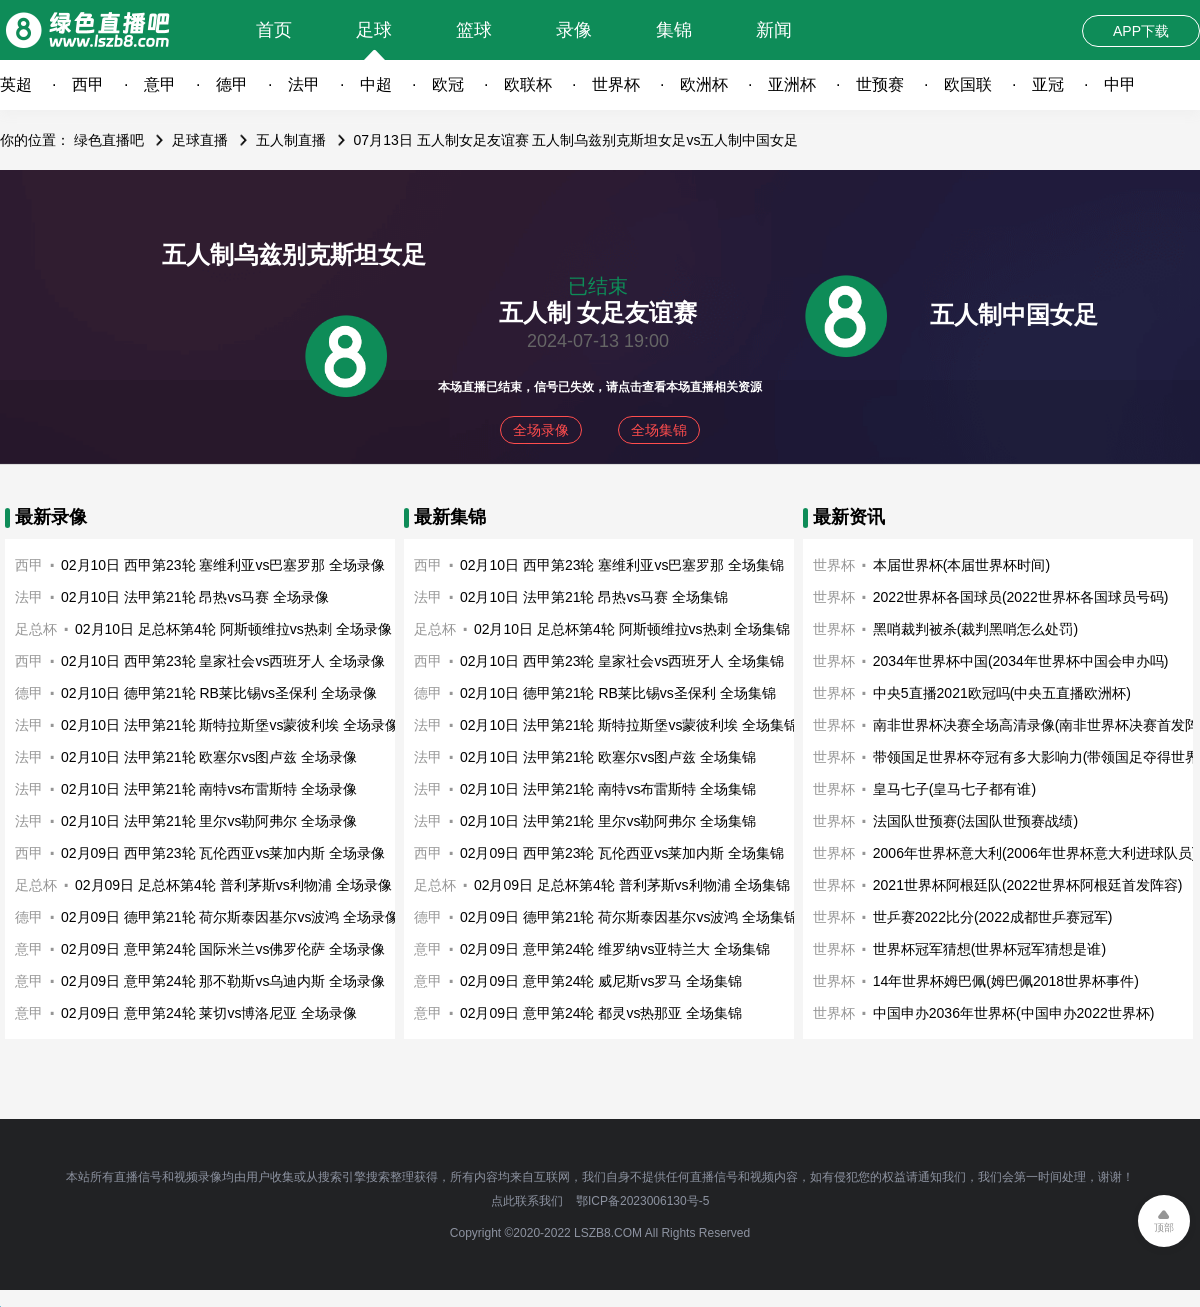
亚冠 (1048, 84)
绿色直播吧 (109, 140)
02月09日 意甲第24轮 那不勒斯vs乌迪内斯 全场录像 (223, 981)
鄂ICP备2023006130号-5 (642, 1201)
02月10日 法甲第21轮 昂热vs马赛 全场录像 (195, 597)
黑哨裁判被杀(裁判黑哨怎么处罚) (975, 629)
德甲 (232, 84)
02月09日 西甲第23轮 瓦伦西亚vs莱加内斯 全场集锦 (622, 853)
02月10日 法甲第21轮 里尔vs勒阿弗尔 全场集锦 (608, 821)
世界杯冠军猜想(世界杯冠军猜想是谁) (989, 949)
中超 (376, 84)
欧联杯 (528, 84)
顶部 (1164, 1227)
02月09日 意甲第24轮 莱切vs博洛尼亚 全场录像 (209, 1013)
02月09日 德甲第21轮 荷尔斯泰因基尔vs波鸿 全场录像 (230, 917)
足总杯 (36, 629)
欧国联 (968, 84)
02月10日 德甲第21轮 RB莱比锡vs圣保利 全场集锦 (618, 693)
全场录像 (541, 430)
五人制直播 (291, 140)
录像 (574, 30)
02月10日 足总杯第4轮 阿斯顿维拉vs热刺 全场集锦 (632, 629)
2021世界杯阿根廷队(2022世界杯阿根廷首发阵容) (1028, 885)
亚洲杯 (792, 84)
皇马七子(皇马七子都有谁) (954, 789)
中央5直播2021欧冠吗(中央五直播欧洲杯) (1002, 693)
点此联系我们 (527, 1201)
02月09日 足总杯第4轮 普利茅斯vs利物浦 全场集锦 (632, 885)
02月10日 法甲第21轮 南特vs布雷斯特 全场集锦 (608, 789)
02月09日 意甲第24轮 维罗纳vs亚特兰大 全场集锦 (615, 949)
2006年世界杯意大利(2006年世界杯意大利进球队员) (1035, 853)
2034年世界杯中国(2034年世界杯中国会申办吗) (1021, 661)
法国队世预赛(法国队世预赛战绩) (975, 821)
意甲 (160, 84)
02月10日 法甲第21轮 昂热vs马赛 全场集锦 (594, 597)
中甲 (1120, 84)
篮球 (474, 30)
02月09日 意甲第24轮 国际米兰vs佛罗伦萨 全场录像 (223, 949)
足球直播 (200, 140)
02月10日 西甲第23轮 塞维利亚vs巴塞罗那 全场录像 (223, 565)
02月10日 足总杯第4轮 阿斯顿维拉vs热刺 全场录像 (233, 629)
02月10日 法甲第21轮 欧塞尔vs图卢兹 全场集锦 (608, 757)
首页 (274, 30)
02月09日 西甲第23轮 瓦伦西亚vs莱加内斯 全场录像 (223, 853)
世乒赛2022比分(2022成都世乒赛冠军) (993, 917)
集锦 (674, 30)
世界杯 (616, 84)
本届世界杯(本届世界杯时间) (961, 565)
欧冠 (448, 84)
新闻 (774, 30)
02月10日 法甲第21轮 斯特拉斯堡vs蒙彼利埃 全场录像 (230, 725)
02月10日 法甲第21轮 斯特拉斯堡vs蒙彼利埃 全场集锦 (629, 725)
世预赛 (880, 84)
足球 (374, 30)
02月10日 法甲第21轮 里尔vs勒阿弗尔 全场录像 (209, 821)
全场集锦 (659, 430)
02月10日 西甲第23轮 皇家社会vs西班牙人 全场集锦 (622, 661)
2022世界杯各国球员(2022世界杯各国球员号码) (1021, 597)
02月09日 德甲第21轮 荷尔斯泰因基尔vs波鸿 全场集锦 (629, 917)
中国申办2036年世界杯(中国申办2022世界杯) (1014, 1013)
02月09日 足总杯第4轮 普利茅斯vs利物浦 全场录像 (233, 885)
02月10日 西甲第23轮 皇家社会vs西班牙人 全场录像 (223, 661)
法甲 (304, 84)
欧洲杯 (704, 84)
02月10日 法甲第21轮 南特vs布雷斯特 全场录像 (209, 789)
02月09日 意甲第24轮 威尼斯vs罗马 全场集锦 (601, 981)
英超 (16, 84)
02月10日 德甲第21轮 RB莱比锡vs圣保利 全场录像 (219, 693)
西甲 (88, 84)
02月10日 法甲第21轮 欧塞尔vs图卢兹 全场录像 (209, 757)
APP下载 (1141, 31)
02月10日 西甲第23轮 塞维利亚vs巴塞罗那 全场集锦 (622, 565)
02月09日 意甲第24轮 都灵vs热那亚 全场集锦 (601, 1013)
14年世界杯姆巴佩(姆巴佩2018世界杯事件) (1006, 981)
